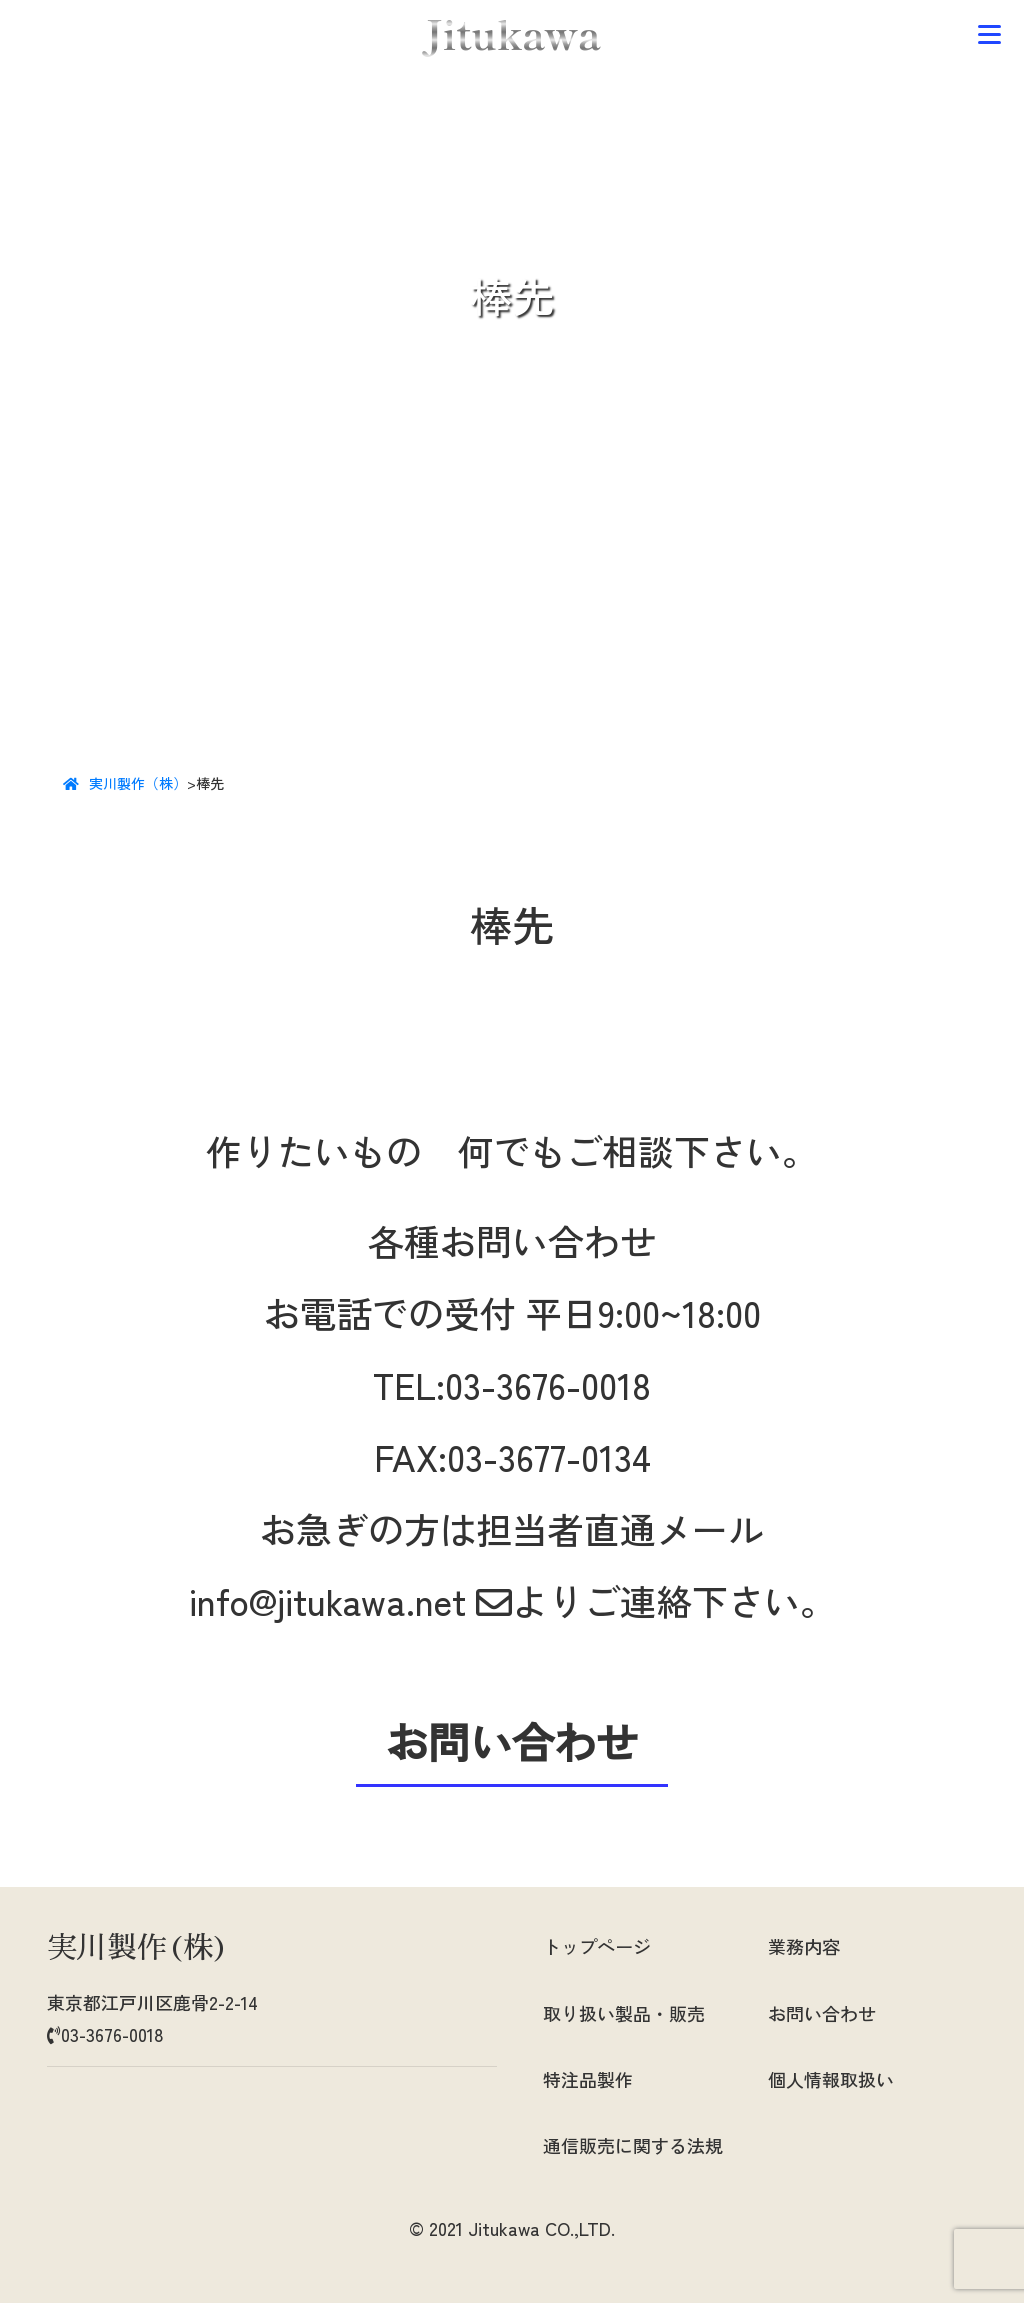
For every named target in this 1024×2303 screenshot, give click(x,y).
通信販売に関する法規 (633, 2145)
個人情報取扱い (831, 2079)
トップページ (597, 1946)
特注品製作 (588, 2079)
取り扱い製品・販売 (624, 2013)
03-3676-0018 (548, 1384)
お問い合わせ (822, 2013)
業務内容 (804, 1946)
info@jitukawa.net (350, 1600)
